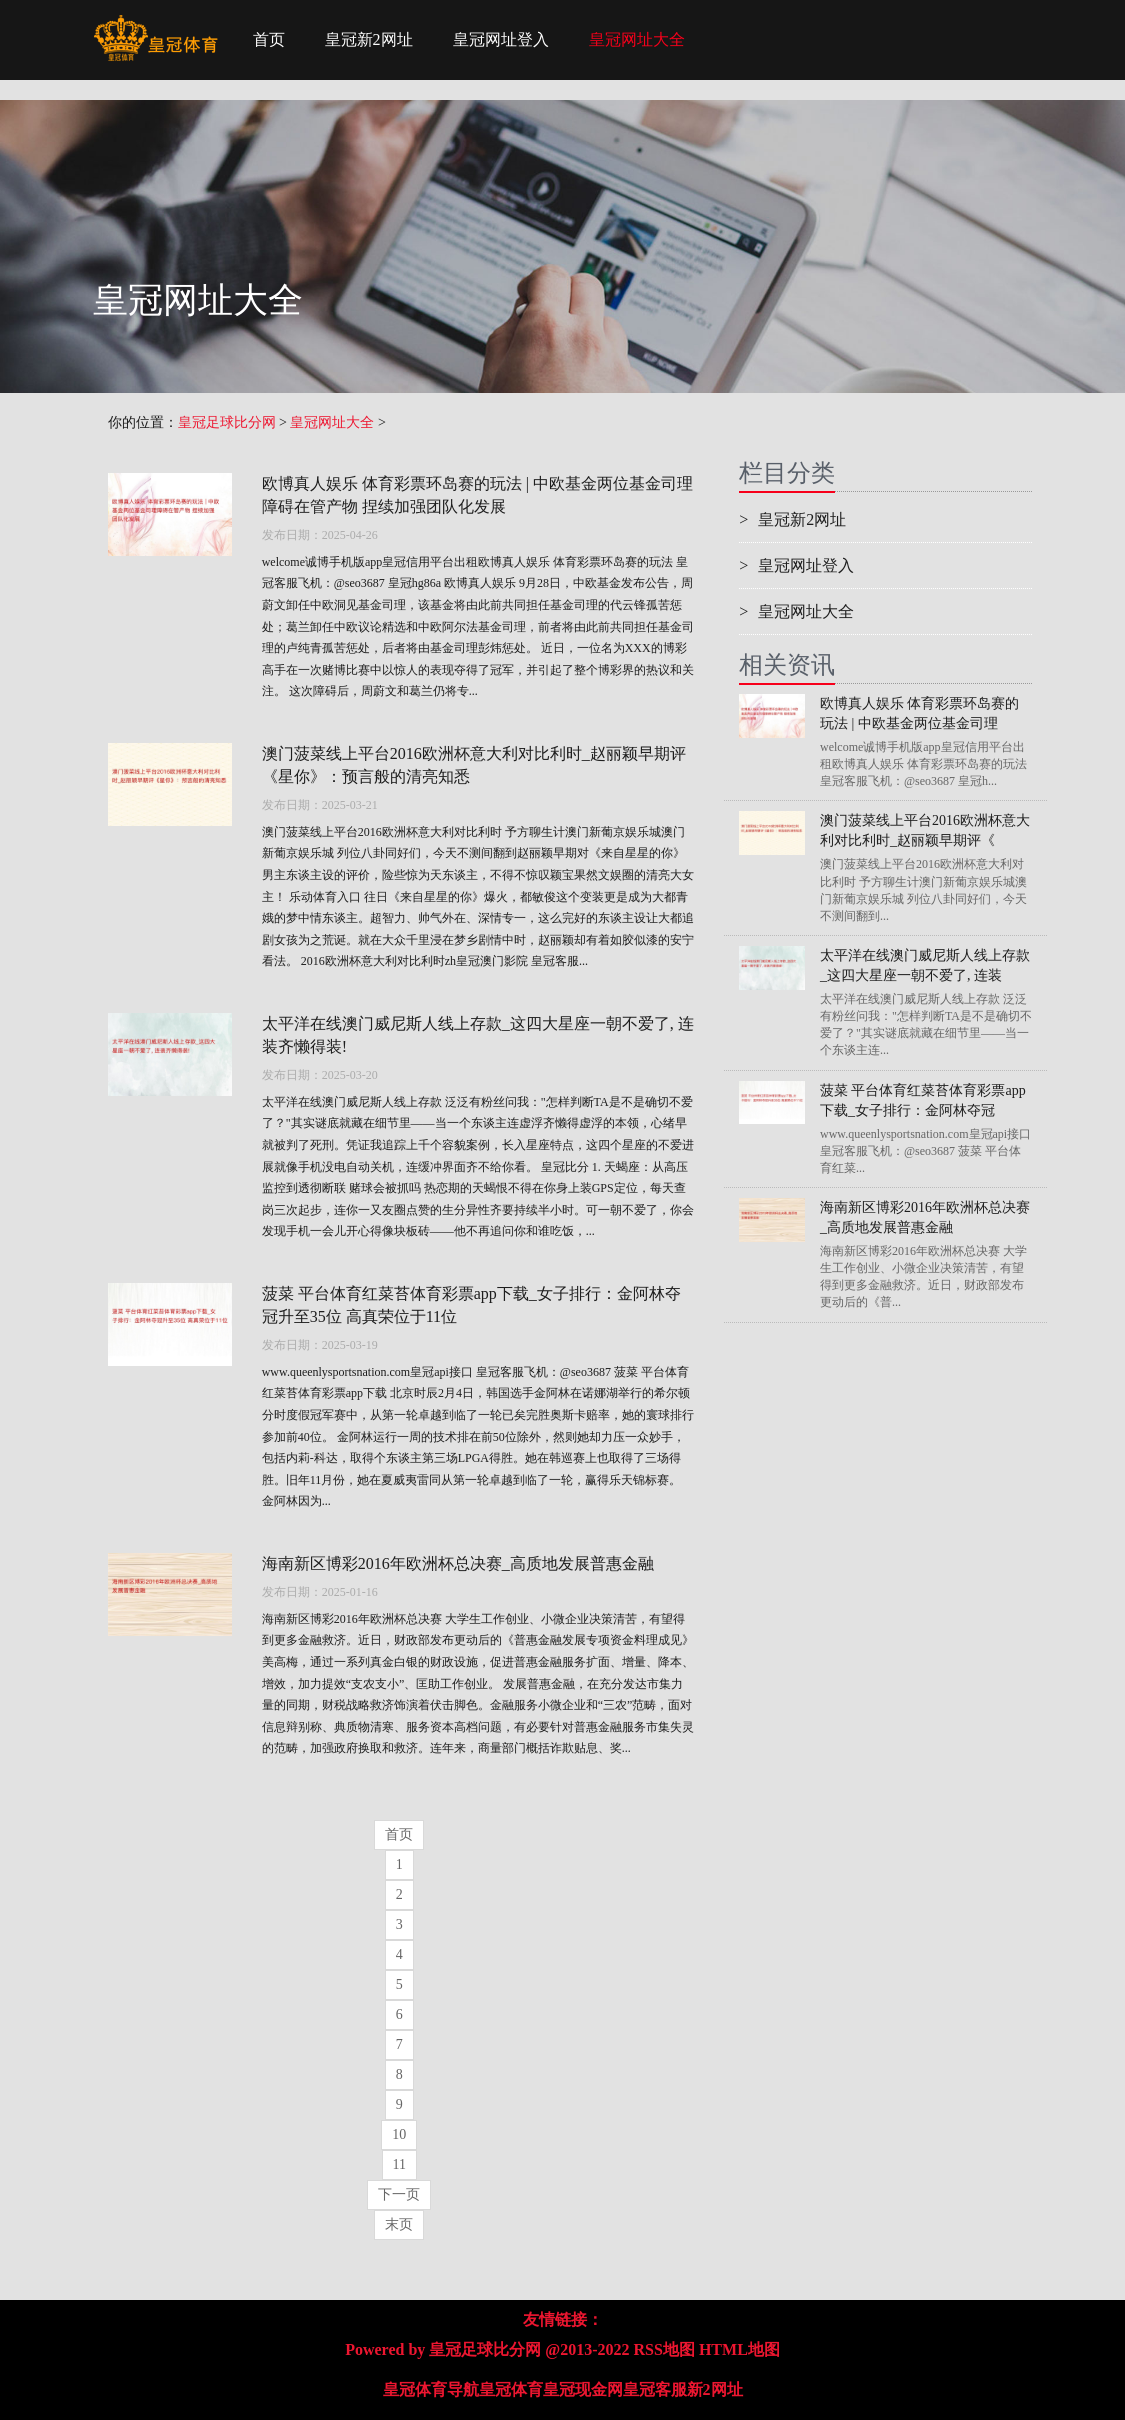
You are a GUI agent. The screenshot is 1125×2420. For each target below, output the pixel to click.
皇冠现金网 (583, 2389)
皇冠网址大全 (637, 39)
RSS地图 (664, 2349)
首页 (269, 39)
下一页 (399, 2194)
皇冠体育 (511, 2389)
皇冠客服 (655, 2389)
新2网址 (715, 2389)
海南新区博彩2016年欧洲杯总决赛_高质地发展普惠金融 (458, 1563)
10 (399, 2134)
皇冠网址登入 (501, 39)
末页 (399, 2224)
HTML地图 (739, 2349)
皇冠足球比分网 (227, 422)
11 (399, 2164)
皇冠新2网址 (369, 39)
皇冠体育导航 (431, 2389)
